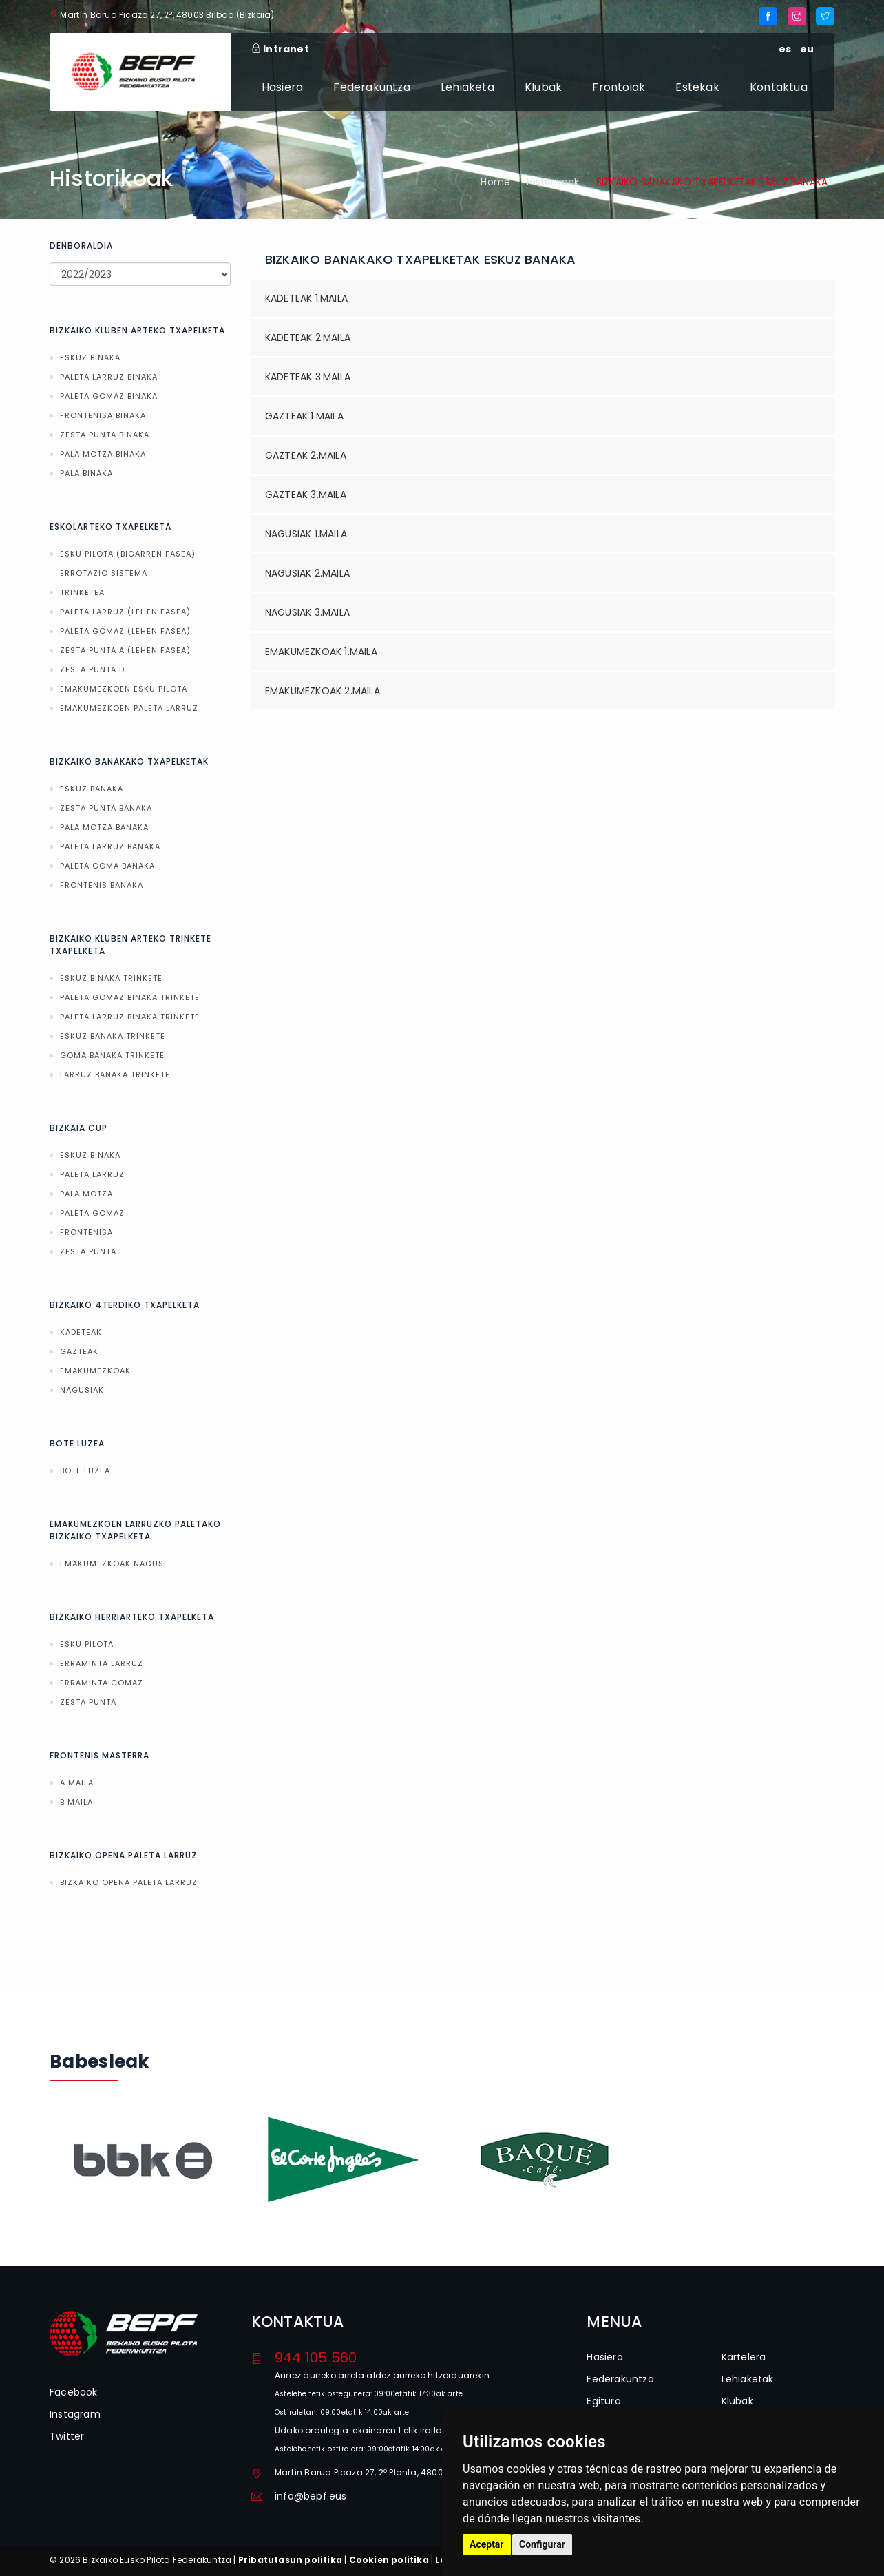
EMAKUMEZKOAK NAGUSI (113, 1563)
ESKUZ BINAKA (90, 357)
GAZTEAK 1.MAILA (304, 416)
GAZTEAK (79, 1351)
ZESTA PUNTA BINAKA (104, 434)
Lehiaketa (467, 87)
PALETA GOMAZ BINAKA (109, 396)
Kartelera (744, 2357)
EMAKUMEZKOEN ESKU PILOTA (123, 688)
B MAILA (76, 1801)
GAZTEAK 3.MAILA (305, 494)
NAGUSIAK (82, 1389)
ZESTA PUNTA (88, 1251)
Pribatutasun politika (290, 2560)
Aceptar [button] (487, 2544)
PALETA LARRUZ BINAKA (109, 376)
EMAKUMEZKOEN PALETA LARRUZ (129, 708)
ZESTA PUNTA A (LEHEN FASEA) (125, 650)
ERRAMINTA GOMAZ (101, 1682)
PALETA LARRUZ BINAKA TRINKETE (130, 1016)
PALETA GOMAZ (92, 1212)
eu (807, 49)
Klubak (543, 87)
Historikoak (553, 182)
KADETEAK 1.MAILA (306, 298)
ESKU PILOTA (87, 1644)
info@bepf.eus (311, 2496)
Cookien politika (389, 2560)
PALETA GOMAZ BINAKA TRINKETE (130, 997)
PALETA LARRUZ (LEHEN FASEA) (125, 611)
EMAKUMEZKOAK (95, 1370)
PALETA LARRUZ (92, 1174)
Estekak (697, 87)
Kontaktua (779, 87)
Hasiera (282, 87)
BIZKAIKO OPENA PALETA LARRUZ (129, 1882)
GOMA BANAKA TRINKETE (112, 1055)
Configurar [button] (542, 2544)
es (785, 49)
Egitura (603, 2401)
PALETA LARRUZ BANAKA (110, 846)
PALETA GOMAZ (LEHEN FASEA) (125, 630)
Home (495, 182)
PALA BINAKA (86, 473)
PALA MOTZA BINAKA (103, 453)
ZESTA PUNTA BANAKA (106, 807)
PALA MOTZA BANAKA (104, 827)
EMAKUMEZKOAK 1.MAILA (321, 651)
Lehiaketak (748, 2379)
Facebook (74, 2392)
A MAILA (77, 1782)
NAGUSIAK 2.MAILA (307, 573)
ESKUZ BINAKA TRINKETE (111, 978)
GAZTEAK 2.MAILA (305, 455)
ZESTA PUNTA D (92, 669)
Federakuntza (371, 87)
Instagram (75, 2414)
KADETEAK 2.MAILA (307, 337)
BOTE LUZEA (85, 1470)
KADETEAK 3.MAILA (307, 377)
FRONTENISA (86, 1232)
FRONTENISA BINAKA (103, 415)
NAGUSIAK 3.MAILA (307, 612)
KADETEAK (81, 1332)
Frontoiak (618, 87)
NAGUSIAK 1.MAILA (306, 534)
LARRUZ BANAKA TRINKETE (115, 1074)
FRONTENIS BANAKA (101, 885)
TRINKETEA (82, 592)
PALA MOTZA (86, 1193)
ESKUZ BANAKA (91, 788)
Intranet (280, 49)
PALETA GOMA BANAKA (107, 865)
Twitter (67, 2436)
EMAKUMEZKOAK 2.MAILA (322, 691)
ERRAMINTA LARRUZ (101, 1663)
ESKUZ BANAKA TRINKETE (112, 1035)
